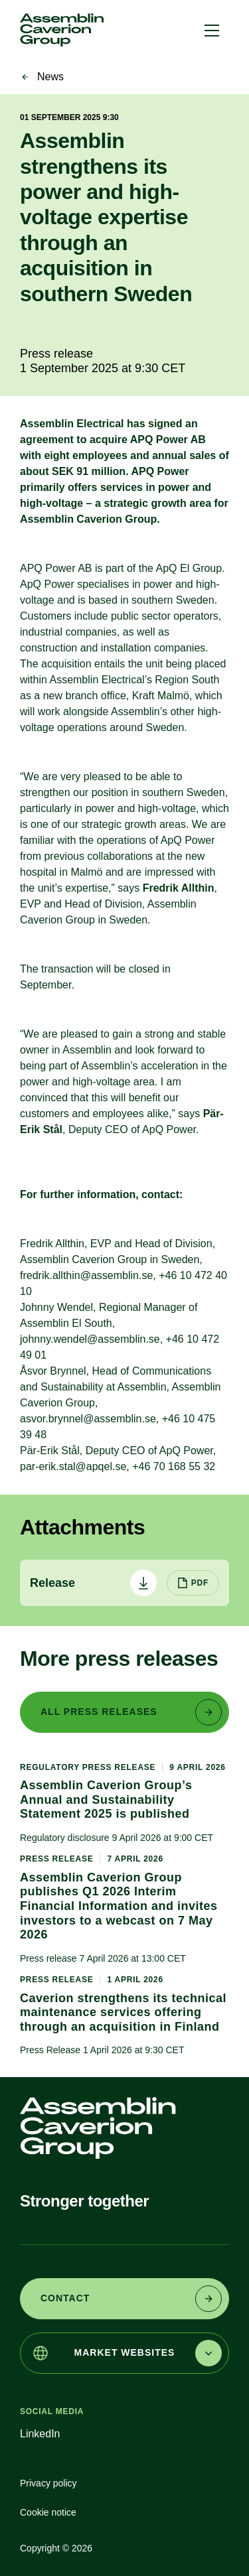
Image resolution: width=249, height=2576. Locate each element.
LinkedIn (40, 2433)
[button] (212, 30)
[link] (62, 29)
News (50, 76)
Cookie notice (48, 2512)
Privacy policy (48, 2483)
